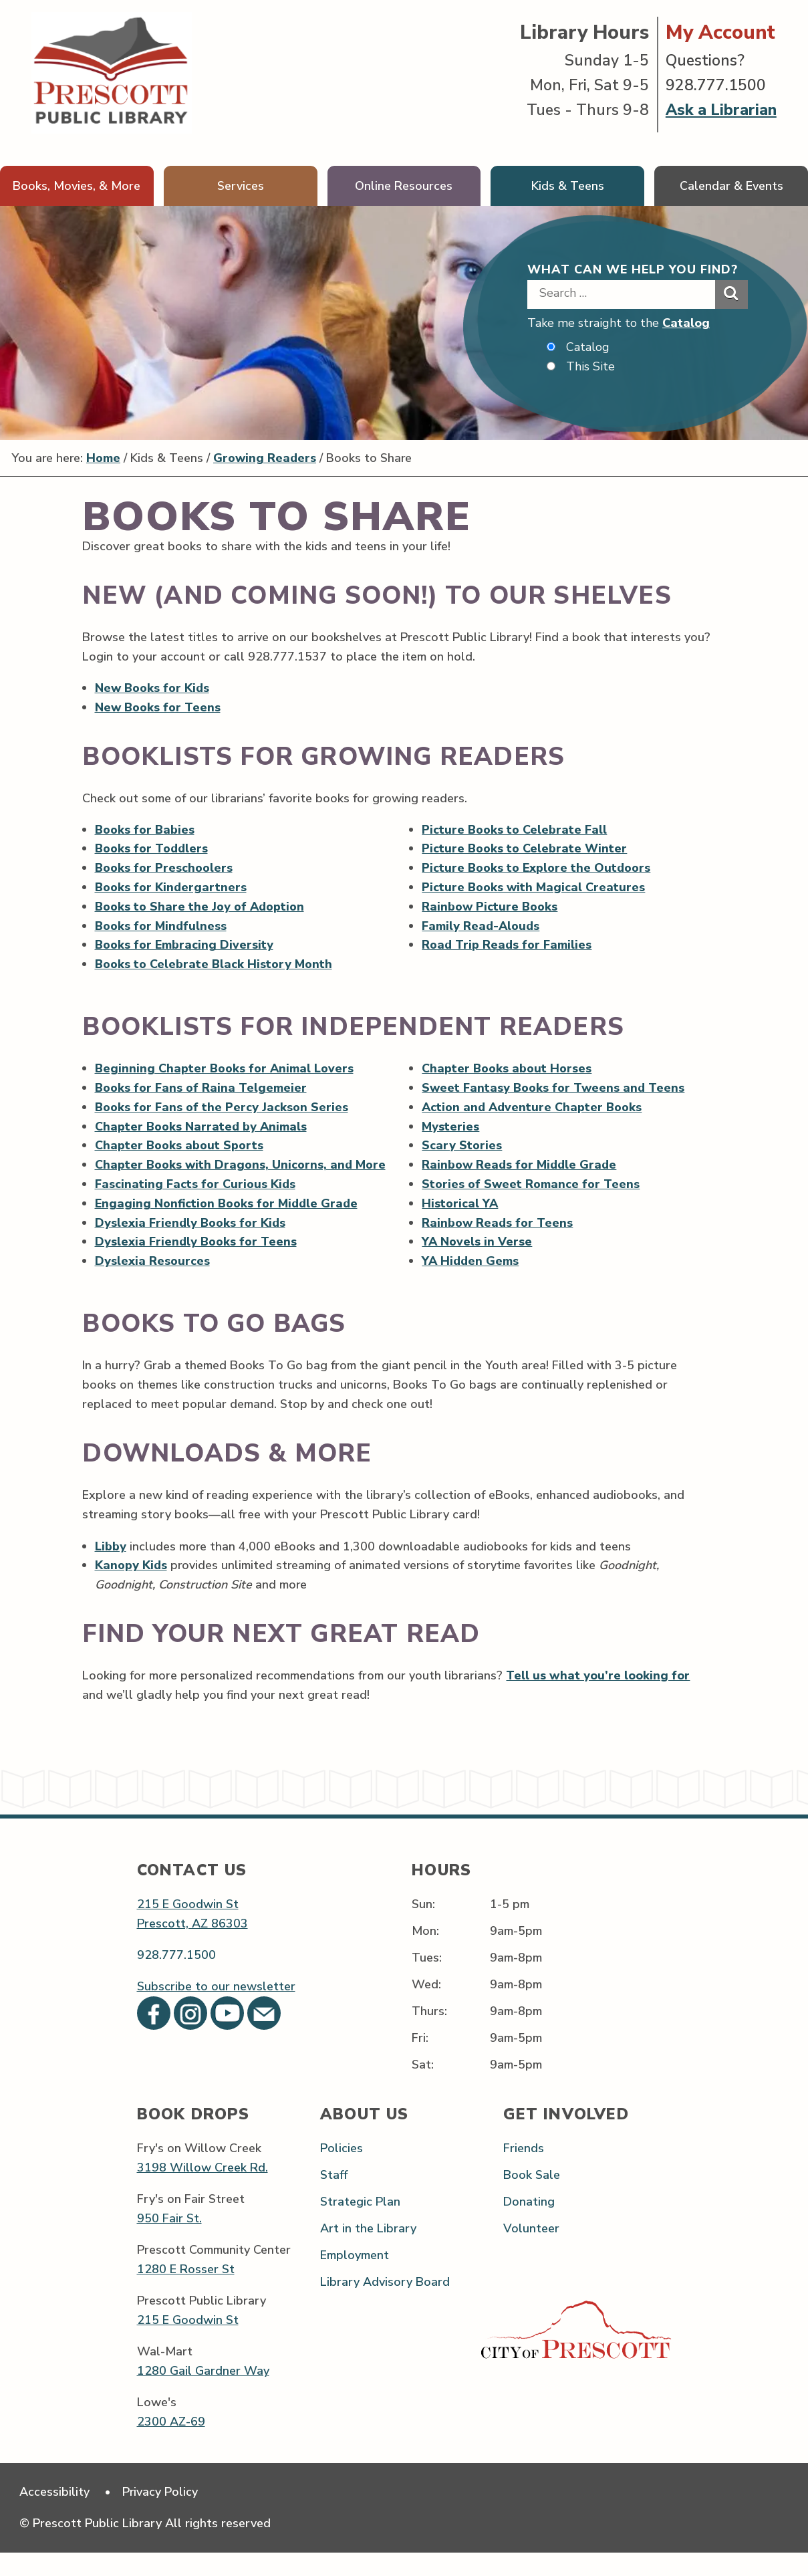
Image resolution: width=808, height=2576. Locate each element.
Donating (529, 2224)
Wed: (426, 2007)
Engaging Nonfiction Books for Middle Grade (227, 1225)
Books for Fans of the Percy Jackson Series (222, 1109)
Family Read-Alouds (481, 927)
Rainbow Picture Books (490, 907)
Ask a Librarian (721, 110)
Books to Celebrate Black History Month (214, 965)
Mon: (425, 1954)
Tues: (427, 1980)
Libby (110, 1568)
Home (105, 459)
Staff (334, 2198)
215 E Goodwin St (188, 1927)
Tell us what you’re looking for (598, 1698)
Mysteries (451, 1129)
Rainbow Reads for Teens (498, 1225)
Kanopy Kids (131, 1588)
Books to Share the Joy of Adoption (200, 907)
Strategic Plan (360, 2224)
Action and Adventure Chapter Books (533, 1109)
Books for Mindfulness (161, 927)
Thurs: (429, 2034)
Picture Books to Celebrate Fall (515, 830)
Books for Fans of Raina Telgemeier (201, 1090)
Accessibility (54, 2515)
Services (240, 186)
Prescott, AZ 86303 (192, 1946)
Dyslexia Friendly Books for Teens (196, 1264)
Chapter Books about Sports (179, 1148)
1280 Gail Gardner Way (203, 2393)
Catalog (686, 323)
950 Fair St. (169, 2241)
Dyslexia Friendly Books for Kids (190, 1245)
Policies (341, 2171)
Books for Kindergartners (171, 888)
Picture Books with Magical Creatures (534, 888)
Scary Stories (462, 1148)
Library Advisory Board (385, 2305)
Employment (354, 2278)
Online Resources (403, 186)
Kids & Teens (567, 186)
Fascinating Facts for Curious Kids (195, 1206)
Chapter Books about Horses (507, 1070)
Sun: (423, 1927)
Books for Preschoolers (164, 868)
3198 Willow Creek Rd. (202, 2190)
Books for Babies (145, 830)
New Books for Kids (153, 688)
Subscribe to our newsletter (216, 2009)
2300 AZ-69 (171, 2444)
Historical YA (460, 1206)
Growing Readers (267, 459)
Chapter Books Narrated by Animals (201, 1129)
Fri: (420, 2061)
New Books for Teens (158, 707)
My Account (720, 32)
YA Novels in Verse (477, 1245)
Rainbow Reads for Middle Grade (520, 1167)
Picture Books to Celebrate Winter (525, 849)
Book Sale (531, 2198)
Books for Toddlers (152, 849)
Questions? (705, 60)
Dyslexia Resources (152, 1284)
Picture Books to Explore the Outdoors (537, 868)
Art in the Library (368, 2252)
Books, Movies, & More (76, 186)
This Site (590, 366)
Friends (523, 2171)
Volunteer (531, 2252)
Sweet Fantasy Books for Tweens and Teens (554, 1090)
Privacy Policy (161, 2515)
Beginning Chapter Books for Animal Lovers (225, 1070)
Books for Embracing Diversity (184, 946)
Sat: (423, 2088)
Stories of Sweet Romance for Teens (531, 1187)
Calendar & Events (731, 186)
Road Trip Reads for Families (507, 946)
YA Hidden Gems (471, 1264)
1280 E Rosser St (186, 2292)
